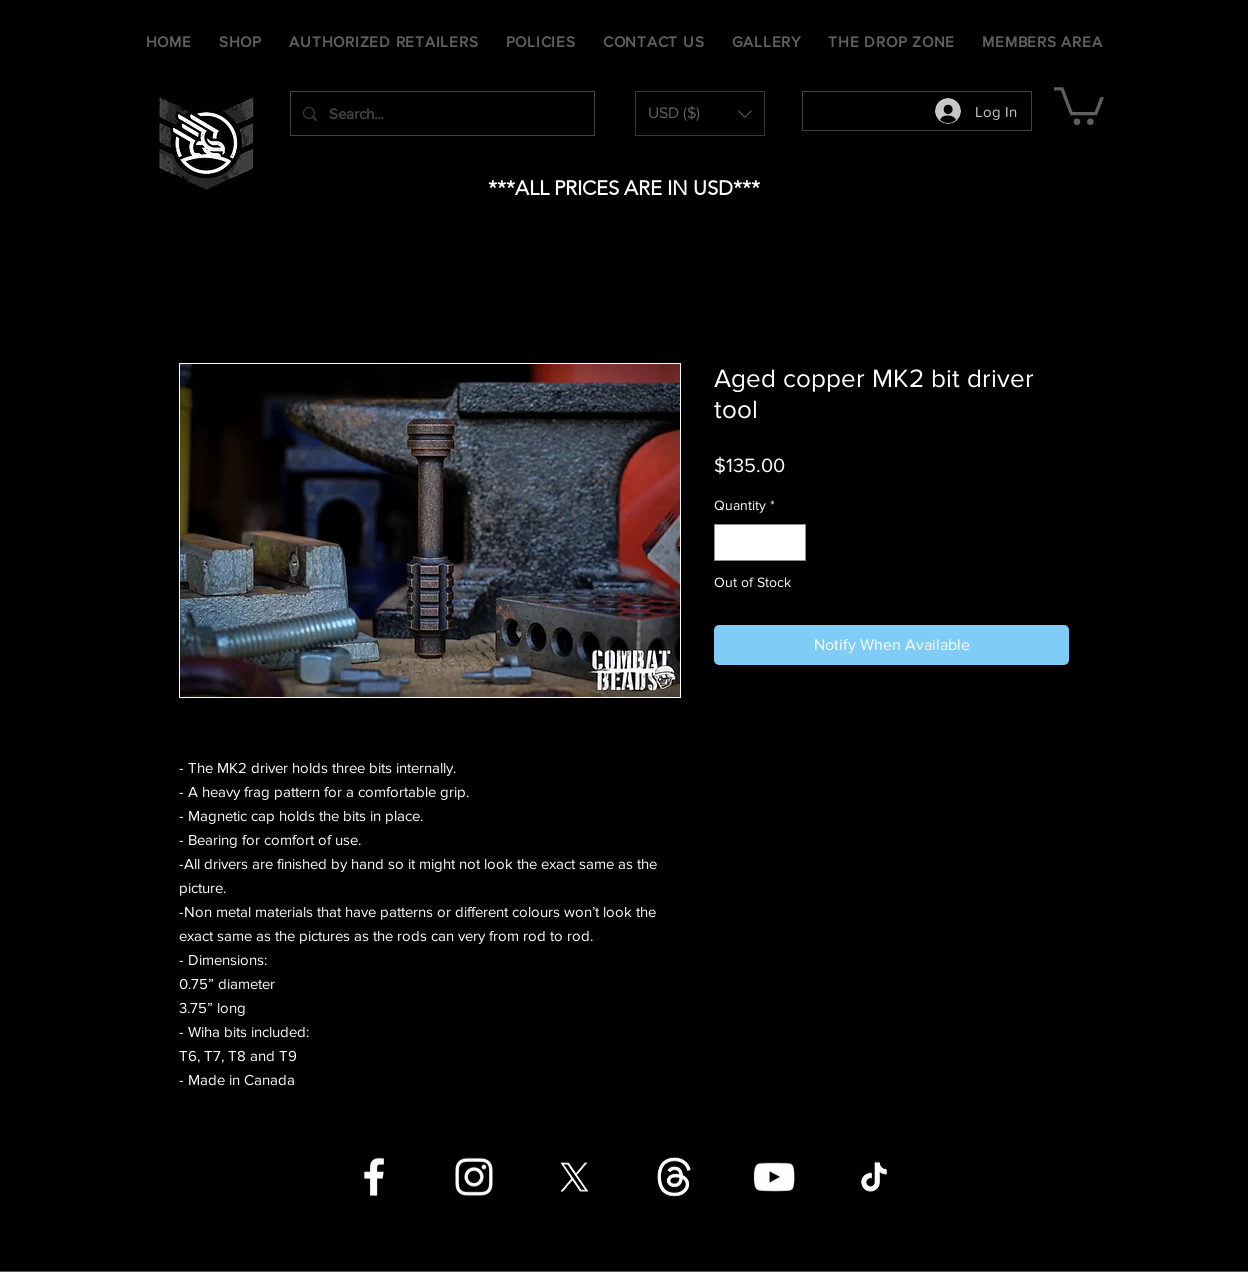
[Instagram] (474, 1177)
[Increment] (790, 542)
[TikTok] (874, 1177)
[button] (700, 113)
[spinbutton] (760, 542)
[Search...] (440, 113)
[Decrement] (729, 542)
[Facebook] (374, 1177)
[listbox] (700, 113)
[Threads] (674, 1177)
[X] (574, 1177)
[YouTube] (774, 1177)
